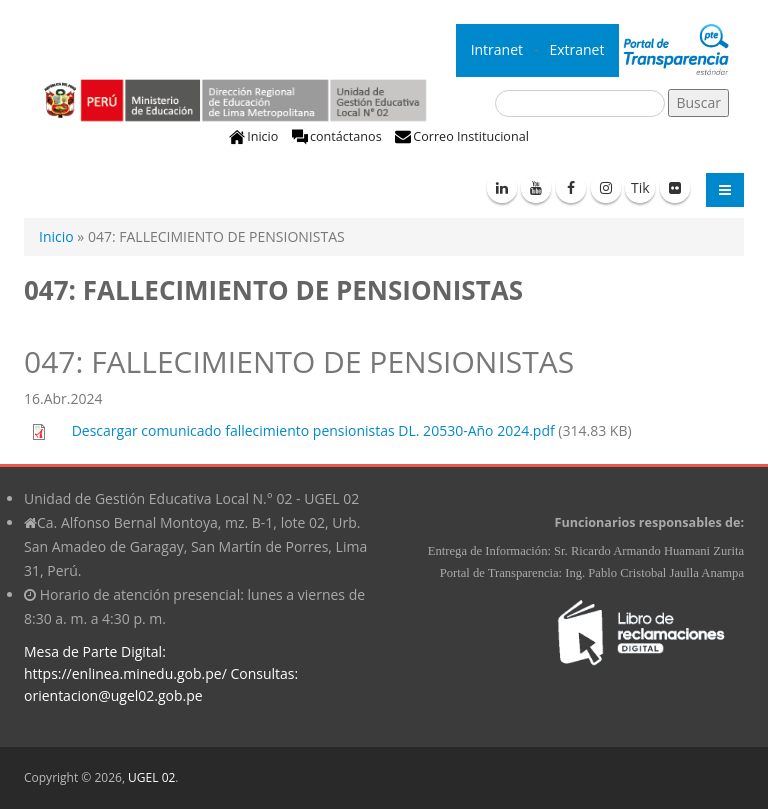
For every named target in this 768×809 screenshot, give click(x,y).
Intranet (499, 49)
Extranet (578, 49)
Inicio (262, 136)
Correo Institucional (471, 136)
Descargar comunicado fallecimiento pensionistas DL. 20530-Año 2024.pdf (313, 430)
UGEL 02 (151, 777)
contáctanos (346, 136)
